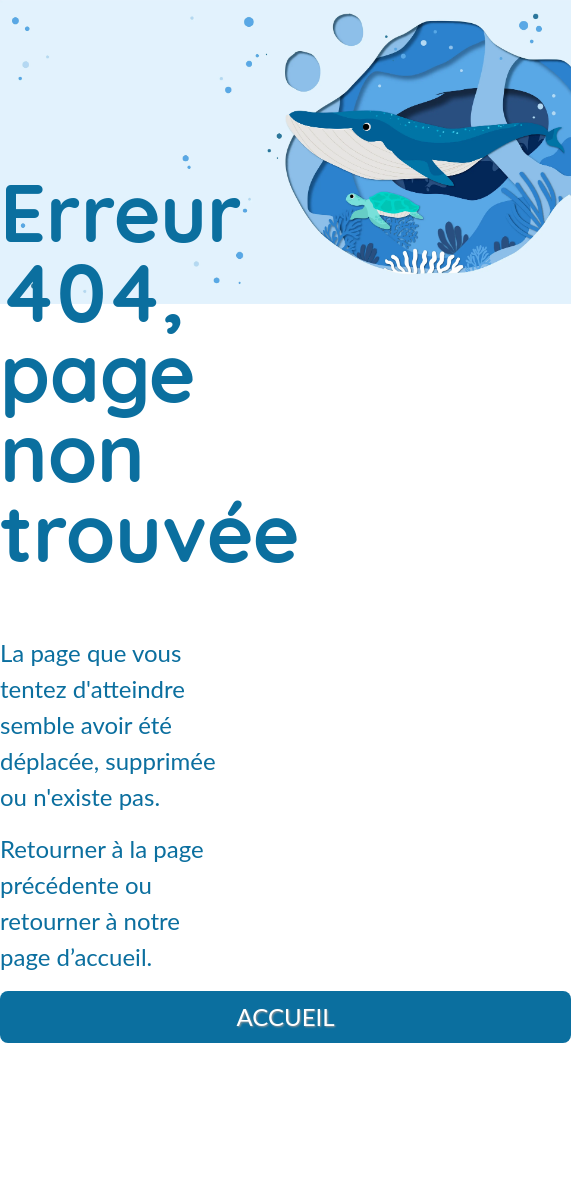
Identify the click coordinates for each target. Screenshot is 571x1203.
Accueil (285, 1016)
